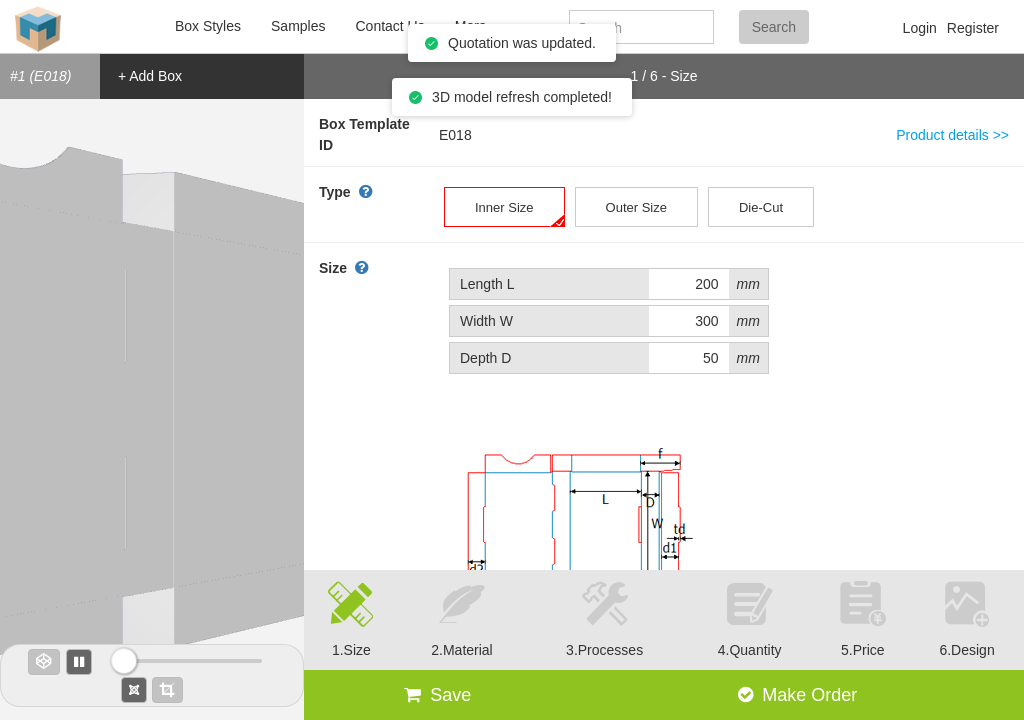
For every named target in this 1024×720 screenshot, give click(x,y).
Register (973, 28)
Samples (298, 26)
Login (920, 28)
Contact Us (389, 26)
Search (774, 27)
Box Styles (208, 26)
